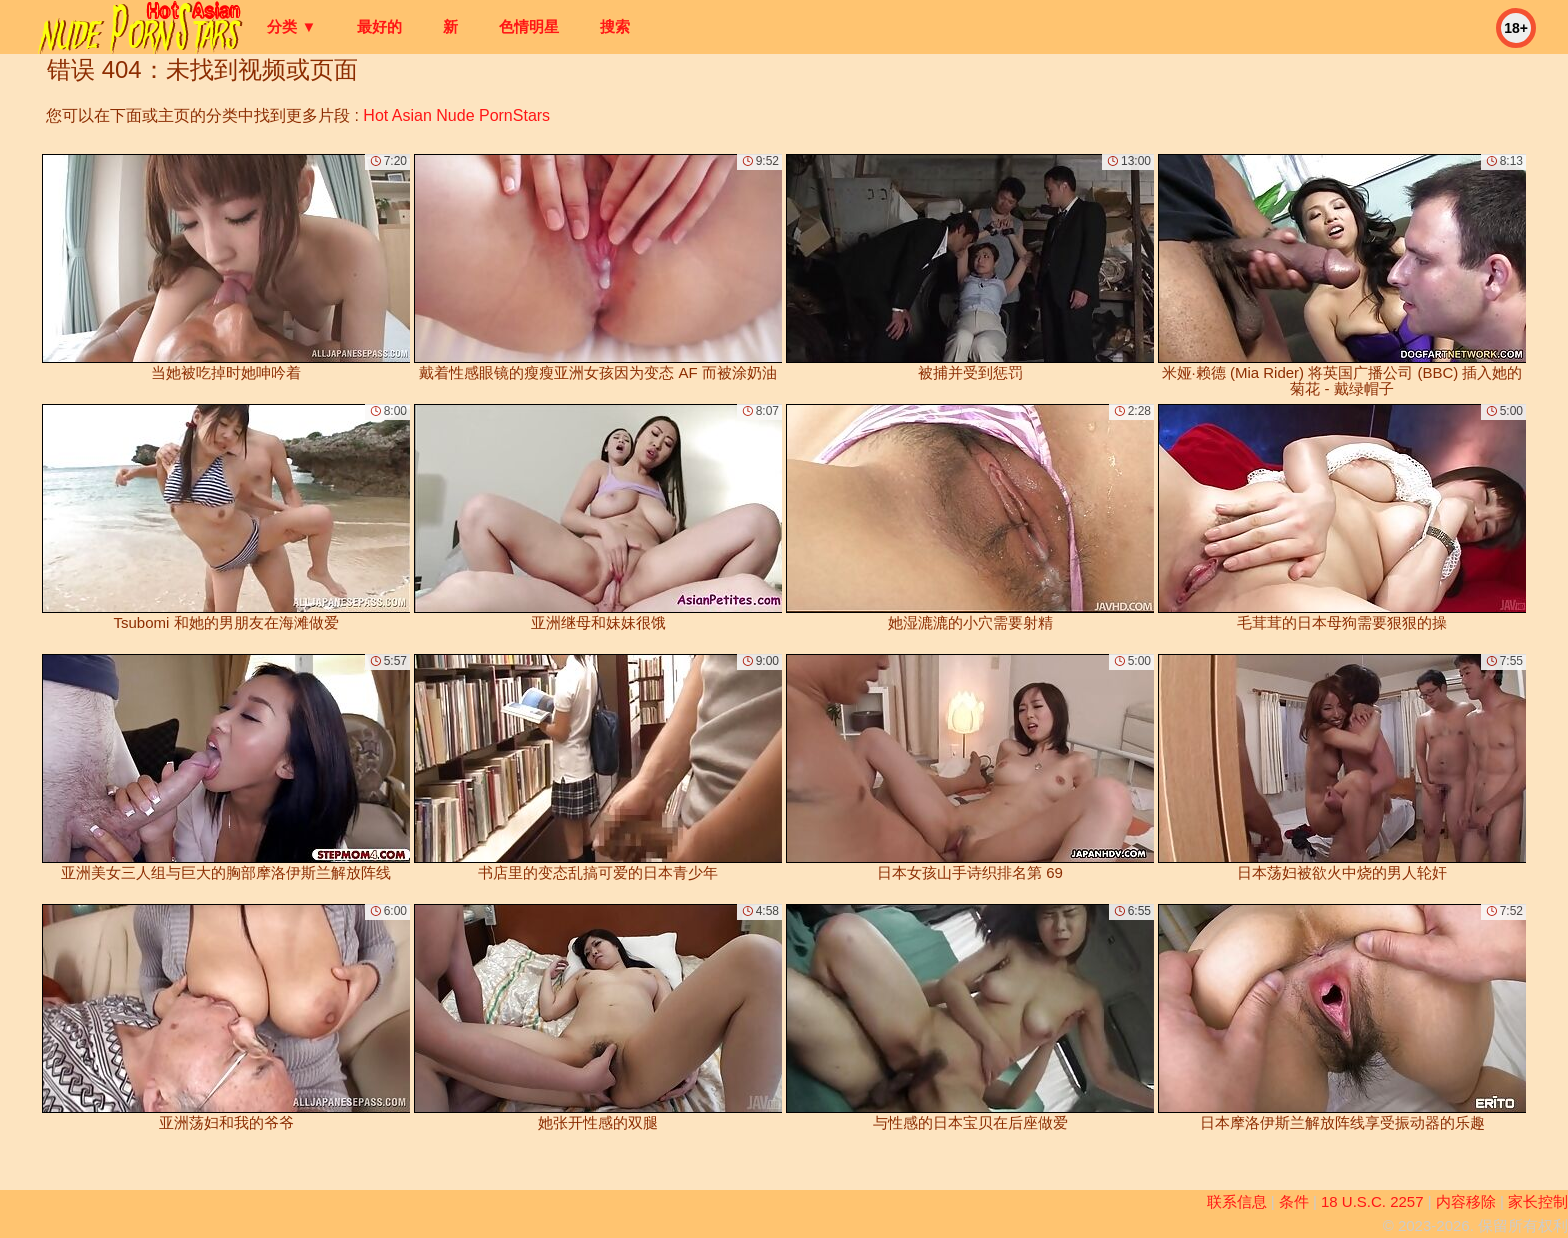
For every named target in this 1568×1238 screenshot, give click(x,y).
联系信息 (1237, 1201)
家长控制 (1538, 1201)
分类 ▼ (291, 26)
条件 (1294, 1201)
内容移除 (1466, 1201)
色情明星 (529, 26)
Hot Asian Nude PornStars (456, 115)
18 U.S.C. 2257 (1372, 1201)
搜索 (615, 26)
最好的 (379, 26)
